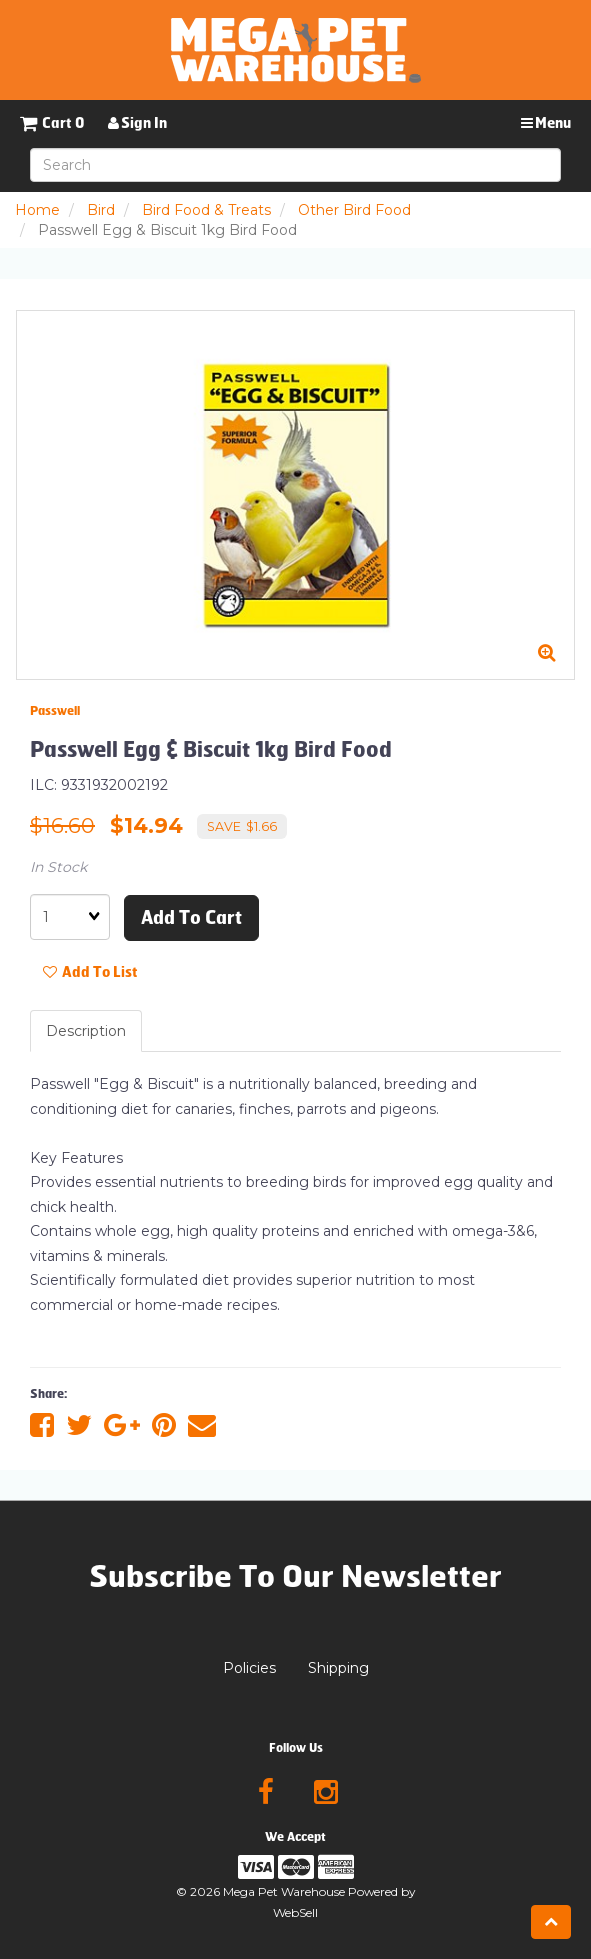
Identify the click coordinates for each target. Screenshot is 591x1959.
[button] (52, 124)
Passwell (55, 711)
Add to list (90, 972)
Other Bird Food (354, 210)
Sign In (137, 123)
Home (37, 210)
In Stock (58, 867)
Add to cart (191, 918)
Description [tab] (86, 1031)
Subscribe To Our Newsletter (295, 1577)
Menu (546, 123)
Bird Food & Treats (206, 210)
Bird (101, 210)
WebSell (295, 1912)
